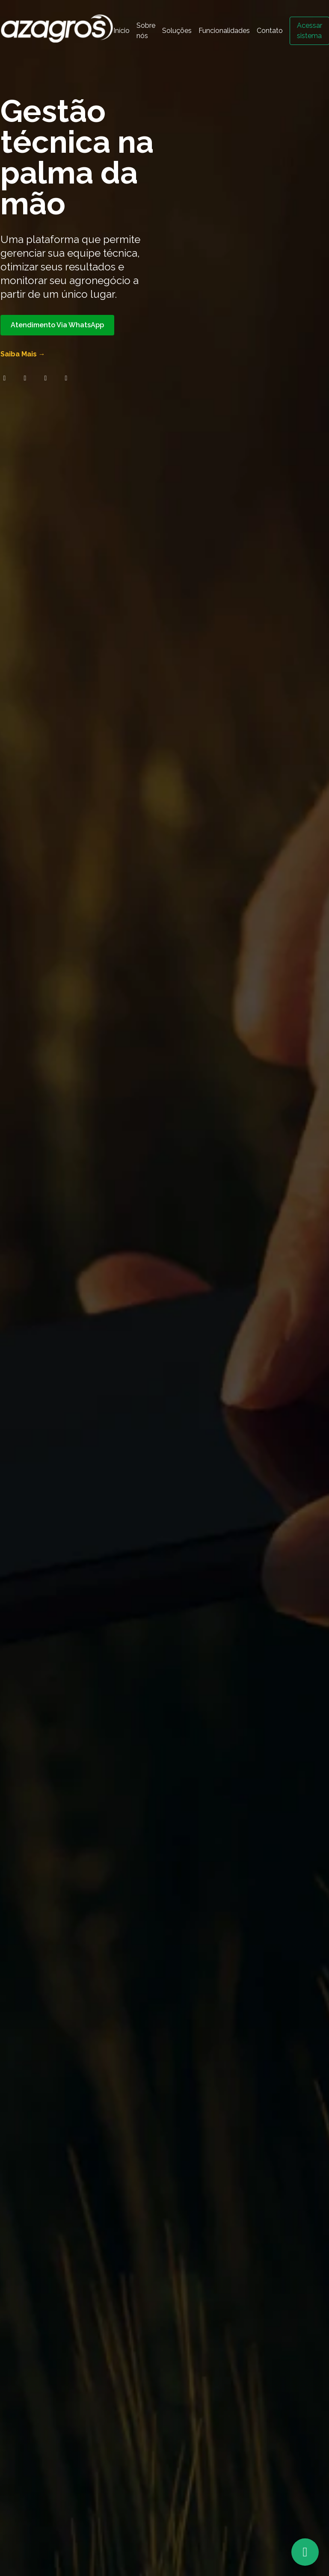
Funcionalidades (224, 31)
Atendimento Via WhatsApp (57, 325)
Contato (270, 31)
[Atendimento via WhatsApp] (305, 2552)
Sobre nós (145, 30)
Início (121, 31)
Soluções (177, 31)
